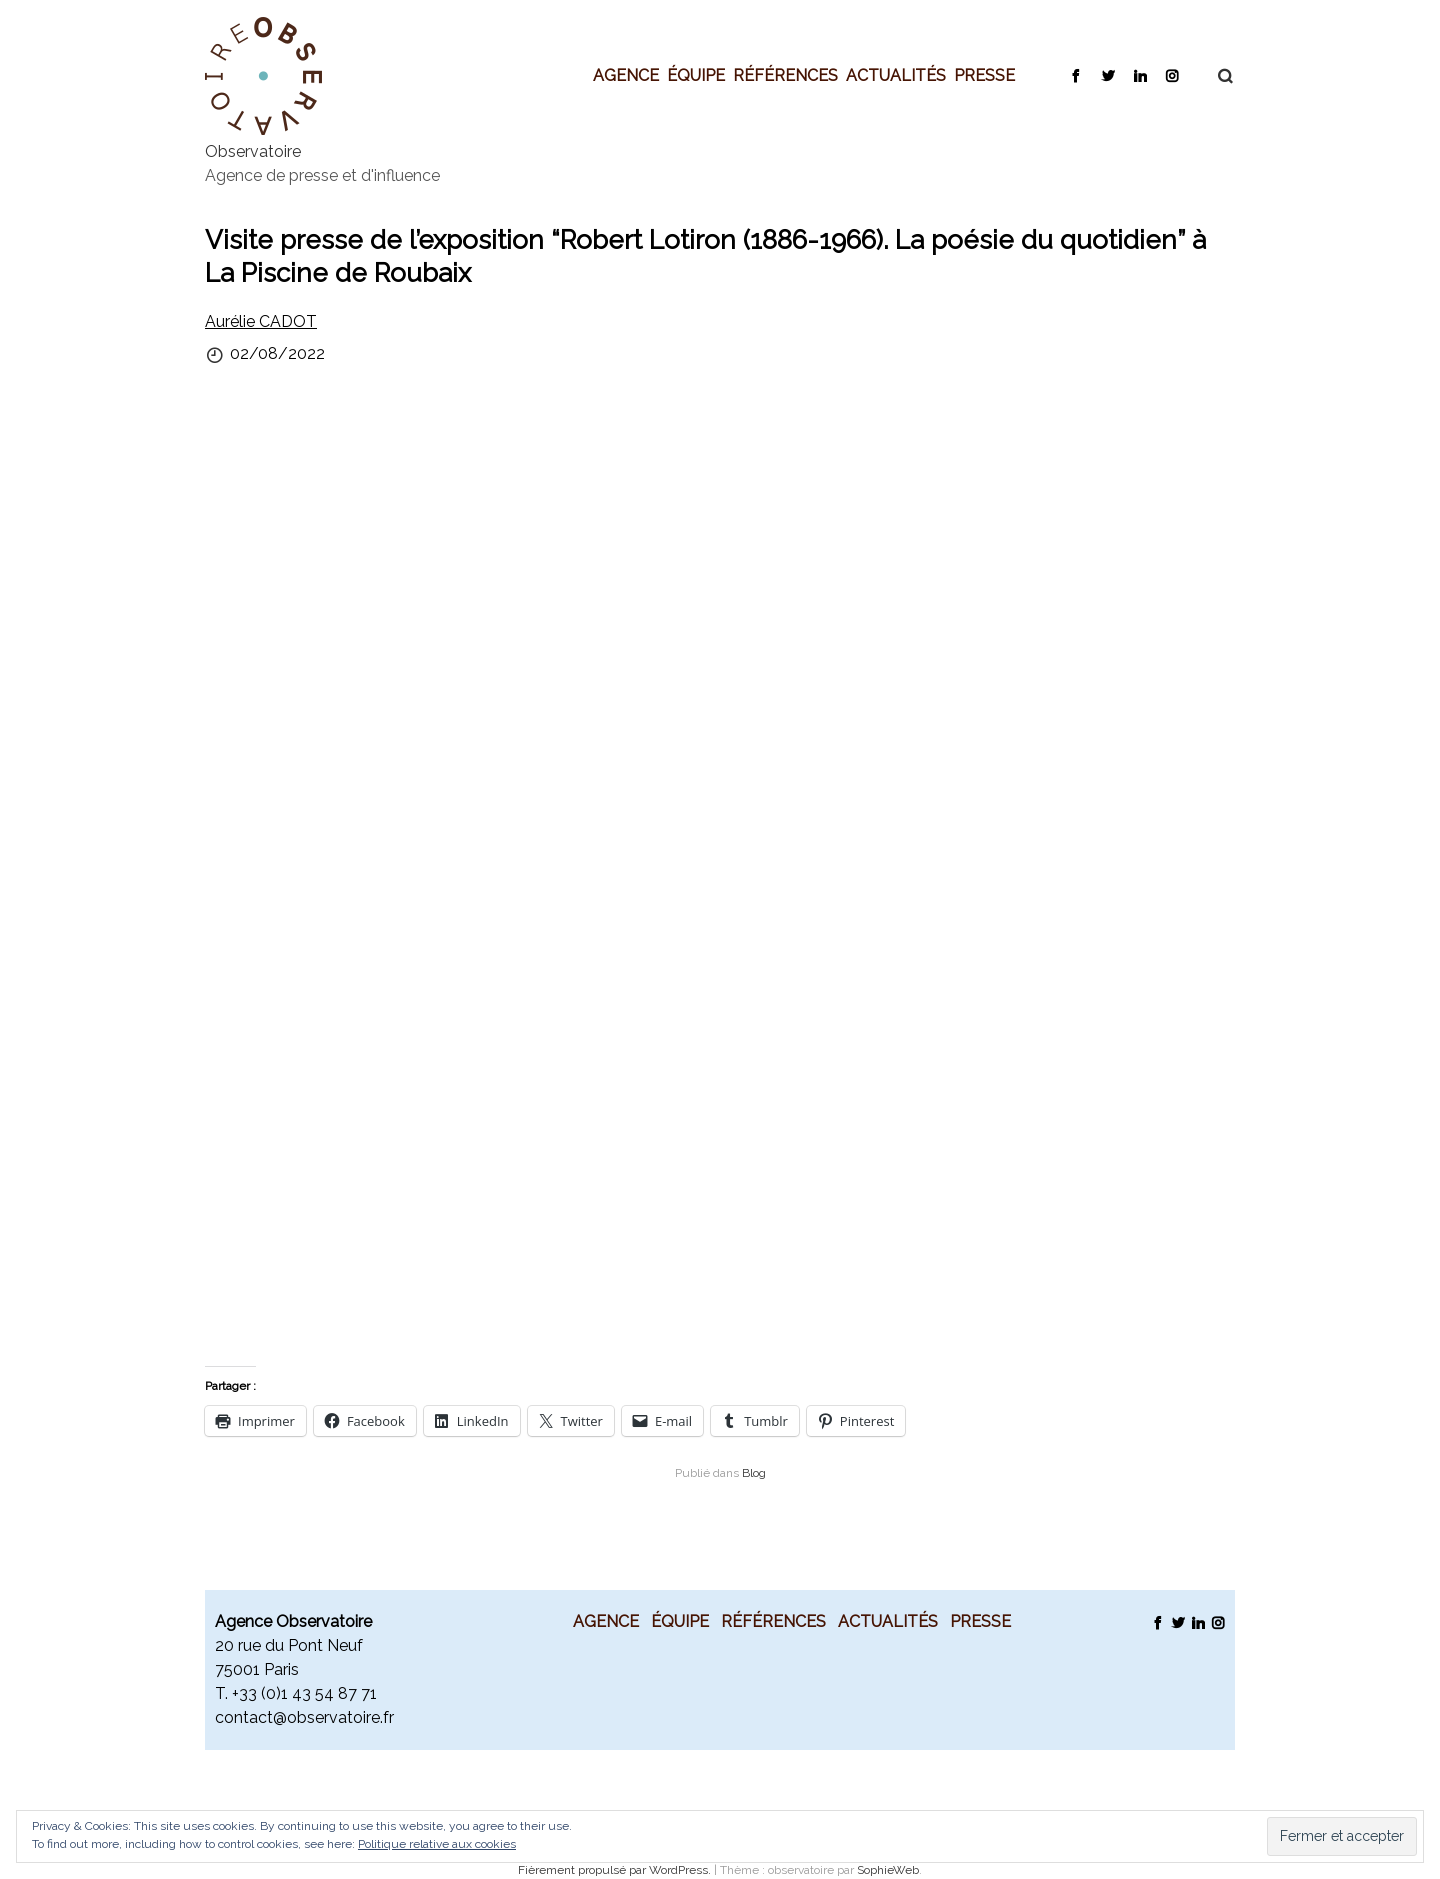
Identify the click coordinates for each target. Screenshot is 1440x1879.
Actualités (896, 75)
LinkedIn (1139, 75)
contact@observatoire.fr (304, 1717)
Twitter (1107, 75)
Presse (984, 75)
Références (785, 75)
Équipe (696, 75)
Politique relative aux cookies (437, 1844)
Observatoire (253, 151)
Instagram (1171, 75)
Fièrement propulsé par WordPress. (616, 1870)
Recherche (1215, 76)
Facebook (1075, 75)
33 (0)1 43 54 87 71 (308, 1693)
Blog (754, 1473)
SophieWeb (888, 1870)
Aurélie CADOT (261, 321)
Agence (626, 75)
